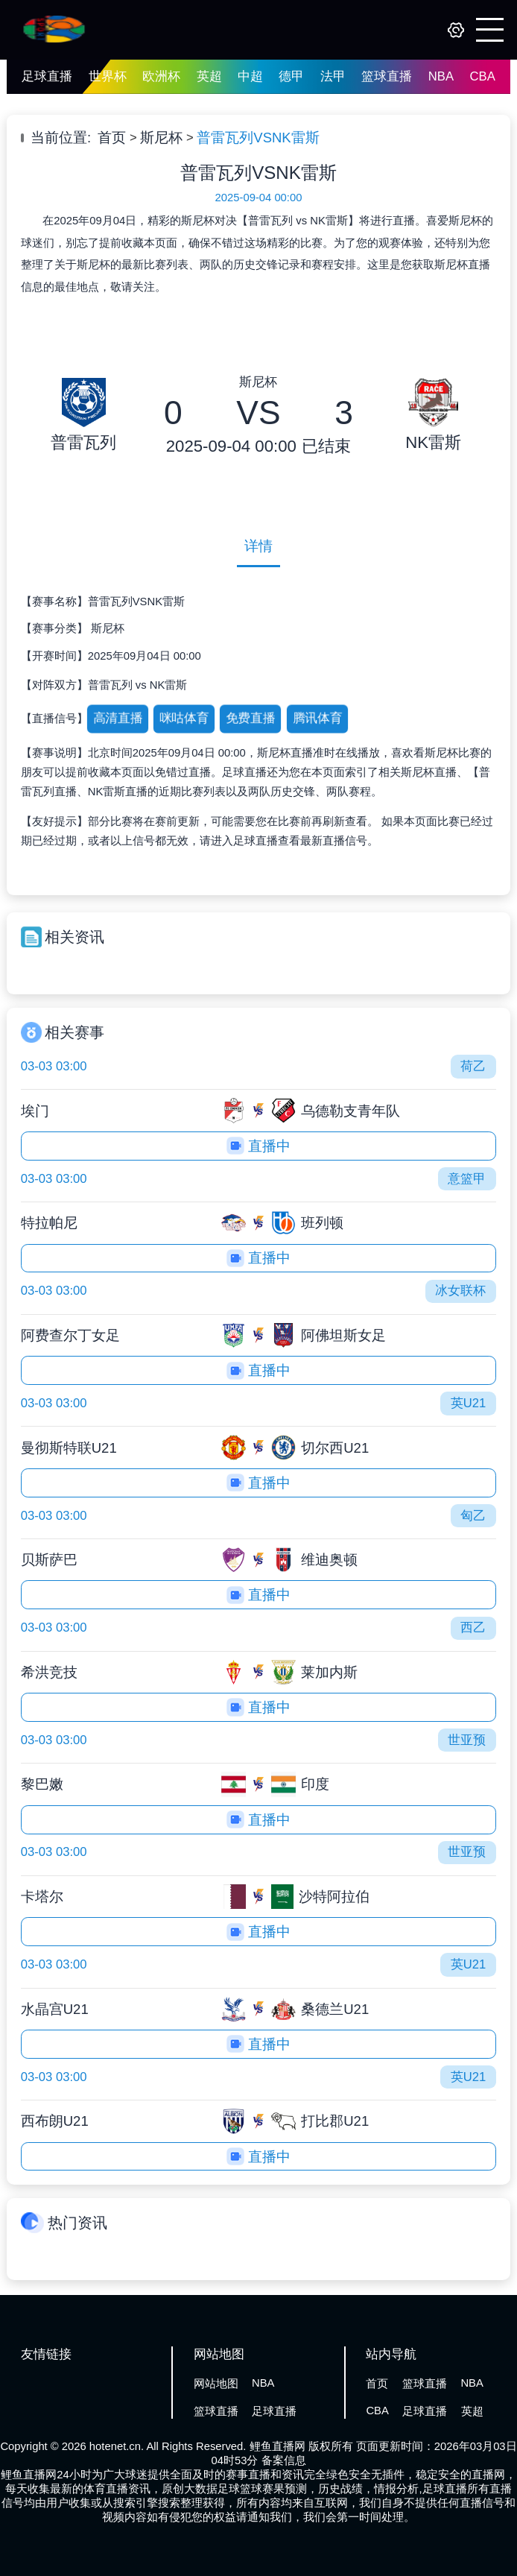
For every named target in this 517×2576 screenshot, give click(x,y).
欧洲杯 (161, 76)
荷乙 (473, 1066)
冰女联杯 (460, 1291)
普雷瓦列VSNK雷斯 (258, 137)
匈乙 (473, 1516)
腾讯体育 (317, 718)
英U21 (468, 1403)
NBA (441, 76)
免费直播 (250, 718)
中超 (250, 76)
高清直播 (117, 718)
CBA (482, 76)
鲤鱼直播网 (277, 2446)
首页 (112, 137)
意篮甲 (467, 1179)
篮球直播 (386, 76)
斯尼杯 (161, 137)
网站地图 (216, 2384)
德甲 (291, 76)
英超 (209, 76)
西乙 (473, 1627)
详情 (258, 546)
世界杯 (108, 76)
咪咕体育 (184, 718)
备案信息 (283, 2460)
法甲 (333, 76)
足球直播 (47, 76)
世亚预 (467, 1740)
